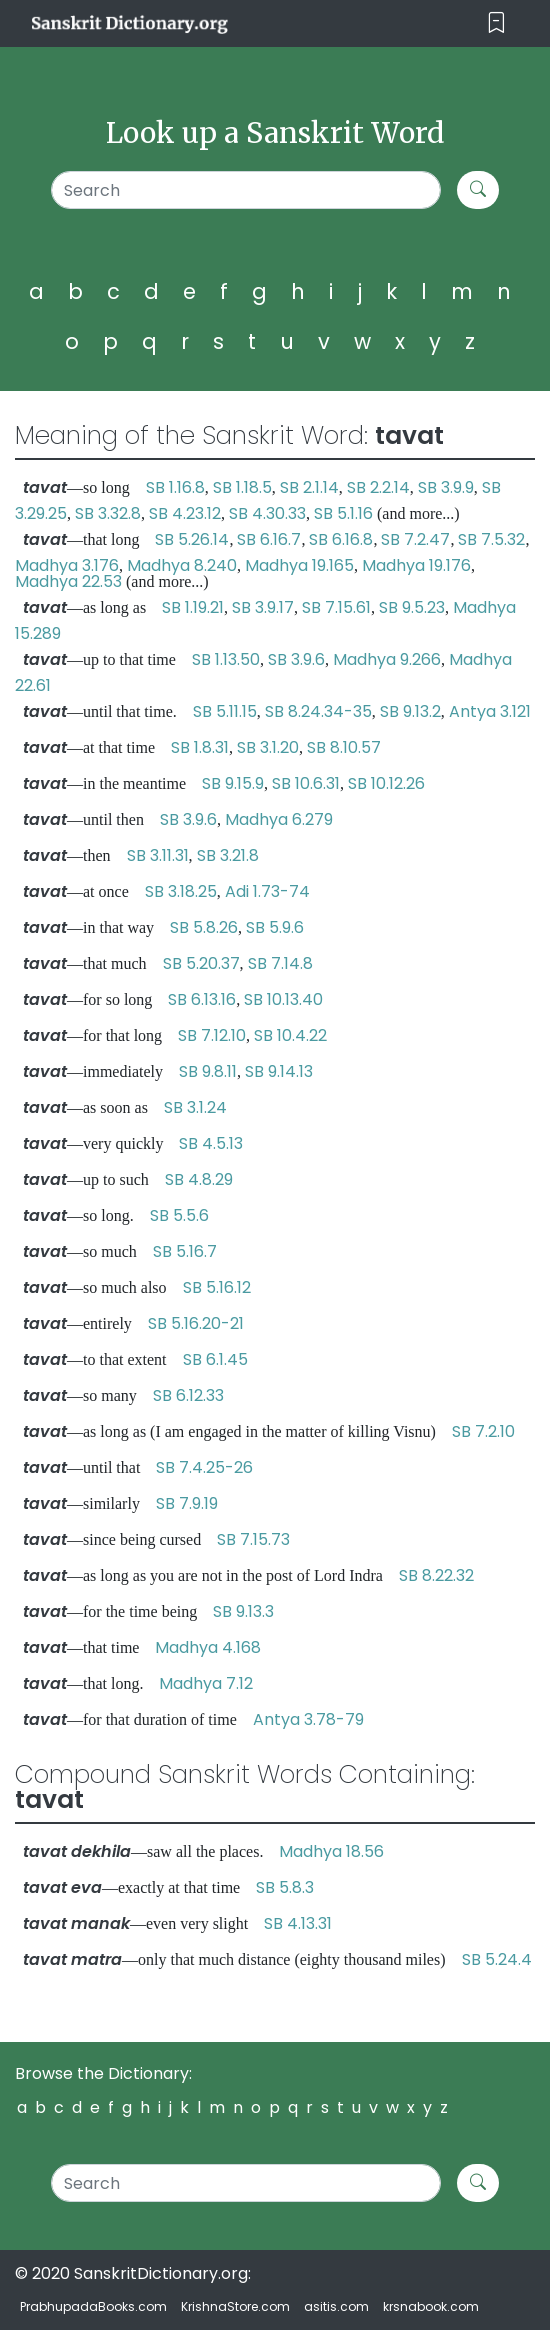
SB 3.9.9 (446, 487)
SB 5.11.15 (225, 711)
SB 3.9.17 (263, 607)
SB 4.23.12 (185, 513)
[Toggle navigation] (496, 23)
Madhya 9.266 (387, 659)
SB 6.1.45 (215, 1359)
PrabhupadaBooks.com (93, 2306)
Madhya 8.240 (182, 565)
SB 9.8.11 (208, 1071)
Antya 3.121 (490, 711)
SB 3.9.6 (296, 659)
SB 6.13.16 (202, 999)
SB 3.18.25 (181, 891)
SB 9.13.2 (410, 711)
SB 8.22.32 (436, 1575)
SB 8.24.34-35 (318, 711)
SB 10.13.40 (283, 999)
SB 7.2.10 (483, 1431)
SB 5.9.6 (275, 927)
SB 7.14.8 (280, 963)
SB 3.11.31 (158, 855)
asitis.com (336, 2306)
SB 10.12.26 (386, 783)
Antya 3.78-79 (308, 1719)
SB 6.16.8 (341, 539)
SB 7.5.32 (491, 539)
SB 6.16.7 (269, 539)
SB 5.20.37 (201, 963)
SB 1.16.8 (175, 487)
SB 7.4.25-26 (204, 1467)
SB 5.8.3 (285, 1887)
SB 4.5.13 (211, 1143)
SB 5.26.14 (192, 539)
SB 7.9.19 (187, 1503)
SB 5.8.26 (204, 927)
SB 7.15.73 (253, 1539)
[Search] (246, 190)
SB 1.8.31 (200, 747)
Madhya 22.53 (68, 581)
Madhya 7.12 (206, 1683)
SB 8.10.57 (344, 747)
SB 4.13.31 (298, 1923)
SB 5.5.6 (179, 1215)
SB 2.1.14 (309, 487)
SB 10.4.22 (290, 1035)
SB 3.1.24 (195, 1107)
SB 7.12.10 (212, 1035)
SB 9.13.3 (243, 1611)
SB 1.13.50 (226, 659)
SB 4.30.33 (267, 513)
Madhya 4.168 (208, 1647)
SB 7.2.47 (415, 539)
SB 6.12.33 (188, 1395)
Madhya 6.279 (279, 819)
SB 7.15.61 (336, 607)
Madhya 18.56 (331, 1851)
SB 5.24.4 (497, 1959)
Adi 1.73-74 (267, 891)
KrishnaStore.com (235, 2306)
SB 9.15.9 (233, 783)
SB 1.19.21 (193, 607)
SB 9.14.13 (279, 1071)
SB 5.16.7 (185, 1251)
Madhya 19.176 (416, 565)
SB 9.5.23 (412, 607)
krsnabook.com (431, 2306)
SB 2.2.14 (378, 487)
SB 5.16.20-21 (196, 1323)
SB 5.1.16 (343, 513)
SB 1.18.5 (242, 487)
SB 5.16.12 (217, 1287)
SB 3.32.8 (108, 513)
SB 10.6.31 (306, 783)
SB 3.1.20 (268, 747)
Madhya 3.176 (67, 565)
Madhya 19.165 (299, 565)
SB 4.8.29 (199, 1179)
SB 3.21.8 (228, 855)
